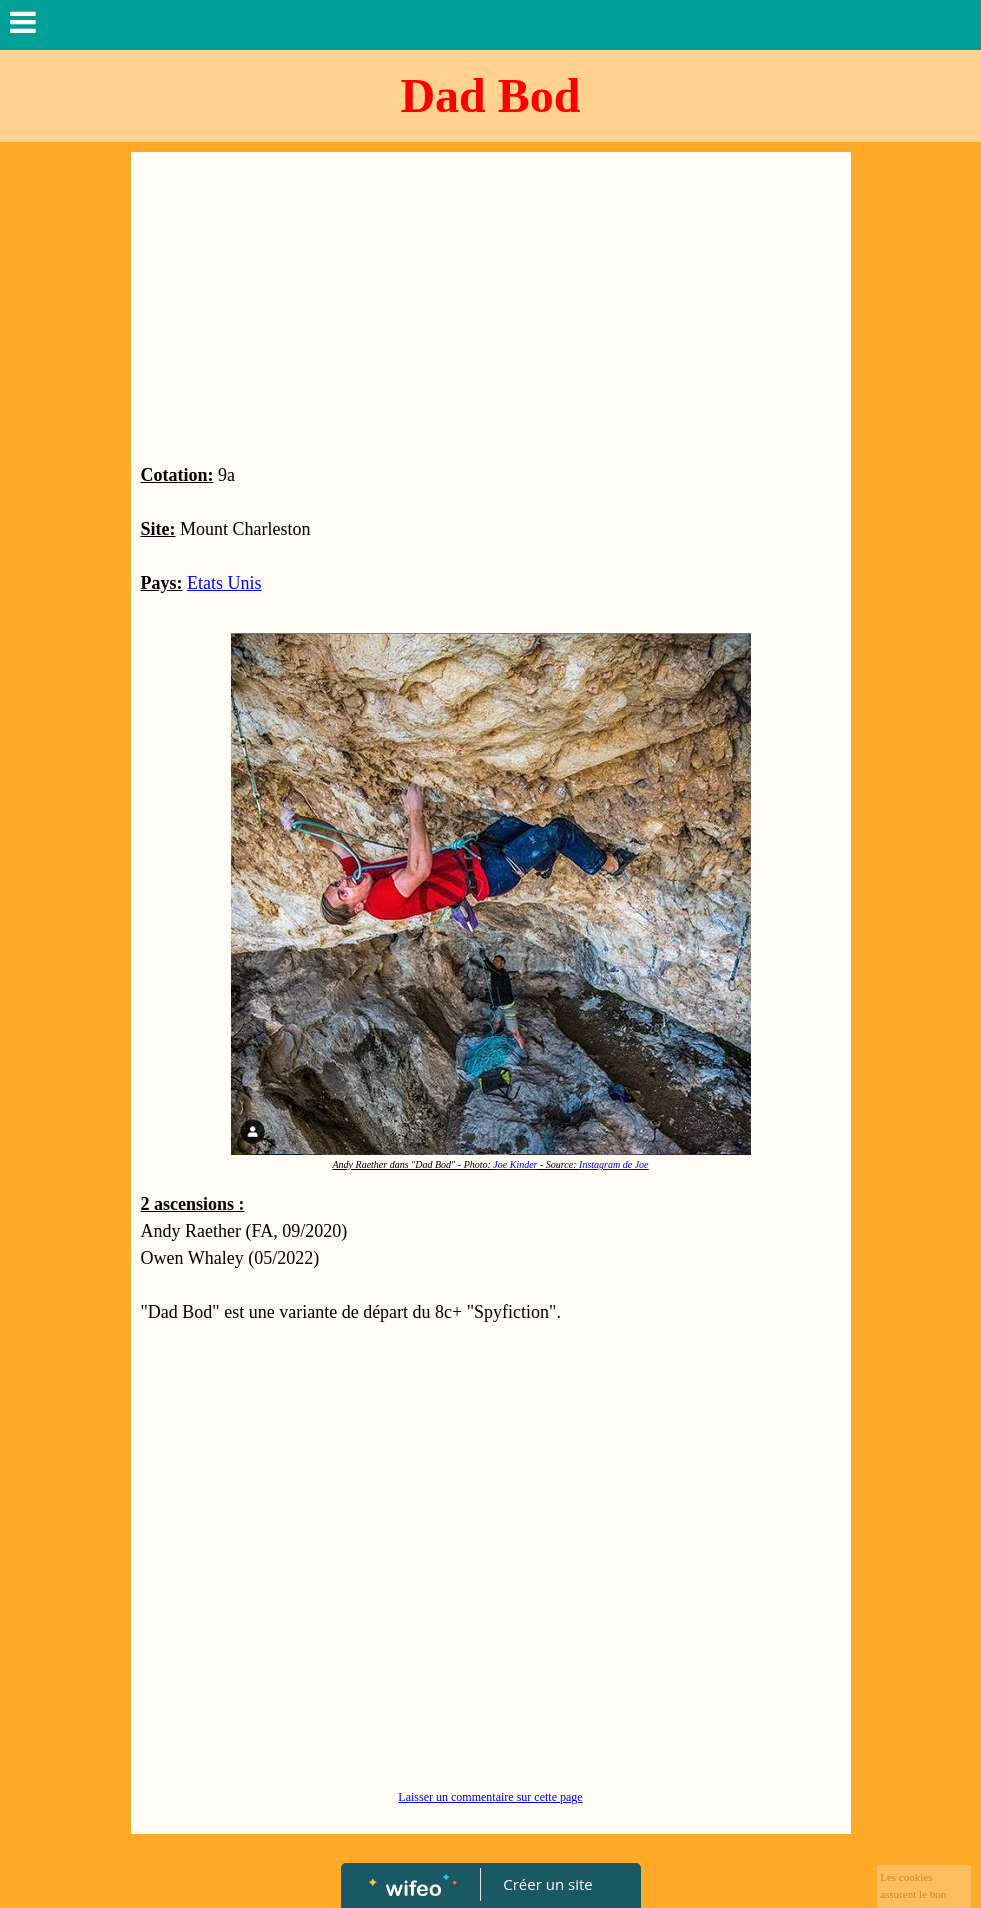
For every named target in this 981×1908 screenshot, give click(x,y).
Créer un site (547, 1884)
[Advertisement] (491, 312)
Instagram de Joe (613, 1164)
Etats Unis (224, 583)
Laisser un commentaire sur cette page (490, 1797)
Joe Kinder (515, 1164)
